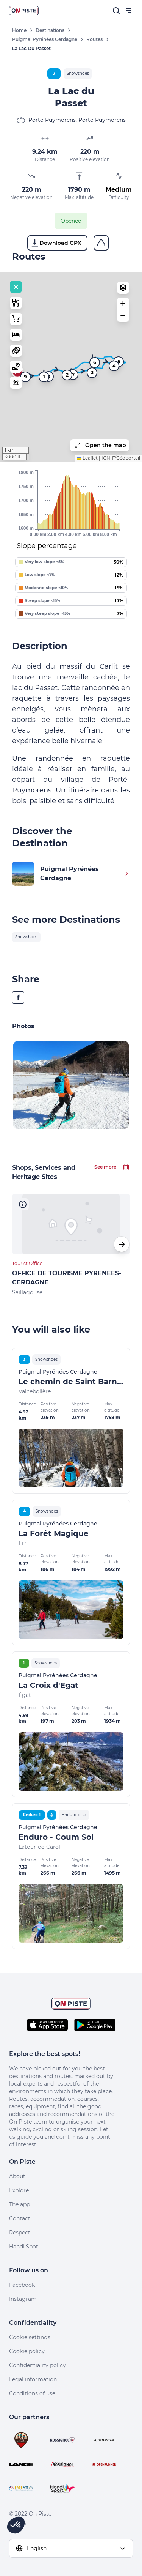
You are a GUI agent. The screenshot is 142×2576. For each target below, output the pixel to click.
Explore (19, 2190)
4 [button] (113, 366)
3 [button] (92, 372)
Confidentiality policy (37, 2365)
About (17, 2176)
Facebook (22, 2284)
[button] (123, 304)
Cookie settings (29, 2337)
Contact (19, 2218)
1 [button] (44, 377)
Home (19, 30)
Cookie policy (27, 2351)
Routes (94, 39)
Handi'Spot (23, 2246)
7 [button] (73, 374)
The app (19, 2204)
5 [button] (118, 361)
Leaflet (87, 458)
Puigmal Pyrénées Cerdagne (44, 39)
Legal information (33, 2379)
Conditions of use (32, 2393)
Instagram (23, 2299)
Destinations (50, 30)
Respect (19, 2232)
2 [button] (67, 375)
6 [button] (94, 362)
